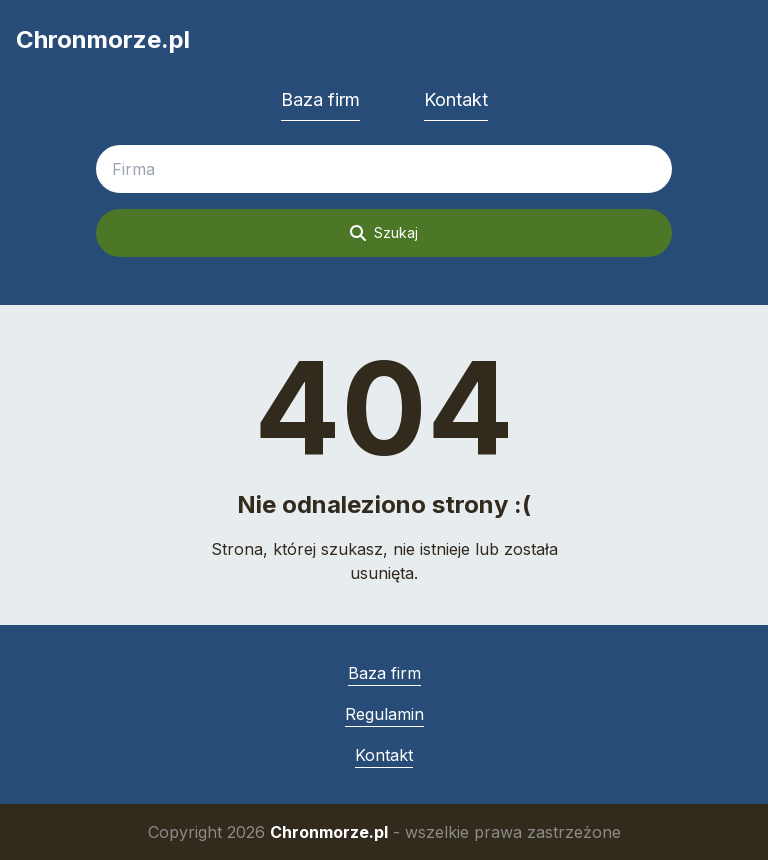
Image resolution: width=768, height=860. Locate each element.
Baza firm (320, 99)
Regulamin (384, 714)
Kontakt (456, 99)
